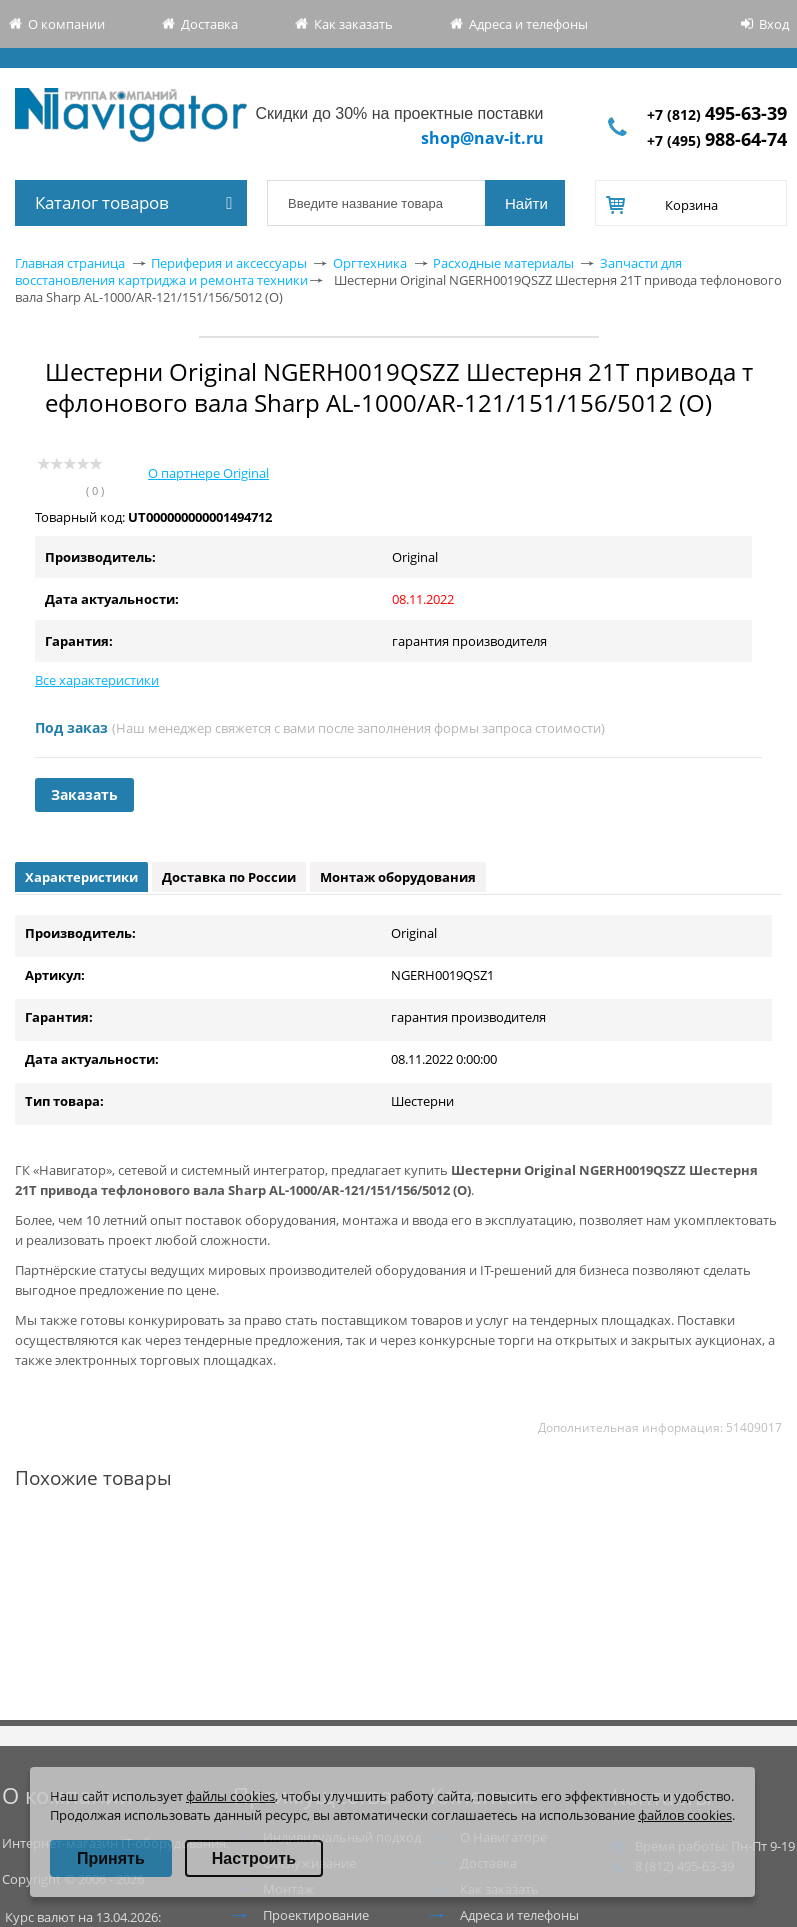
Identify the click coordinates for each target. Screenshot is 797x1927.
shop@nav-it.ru (482, 138)
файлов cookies (685, 1815)
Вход (774, 24)
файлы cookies (230, 1796)
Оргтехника (370, 263)
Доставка (209, 24)
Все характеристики (97, 680)
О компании (66, 24)
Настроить (254, 1858)
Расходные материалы (503, 263)
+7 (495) (717, 140)
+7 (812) (717, 114)
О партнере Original (208, 473)
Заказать (84, 794)
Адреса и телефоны (528, 24)
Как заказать (353, 24)
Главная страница (70, 263)
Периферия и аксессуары (229, 263)
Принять (111, 1858)
